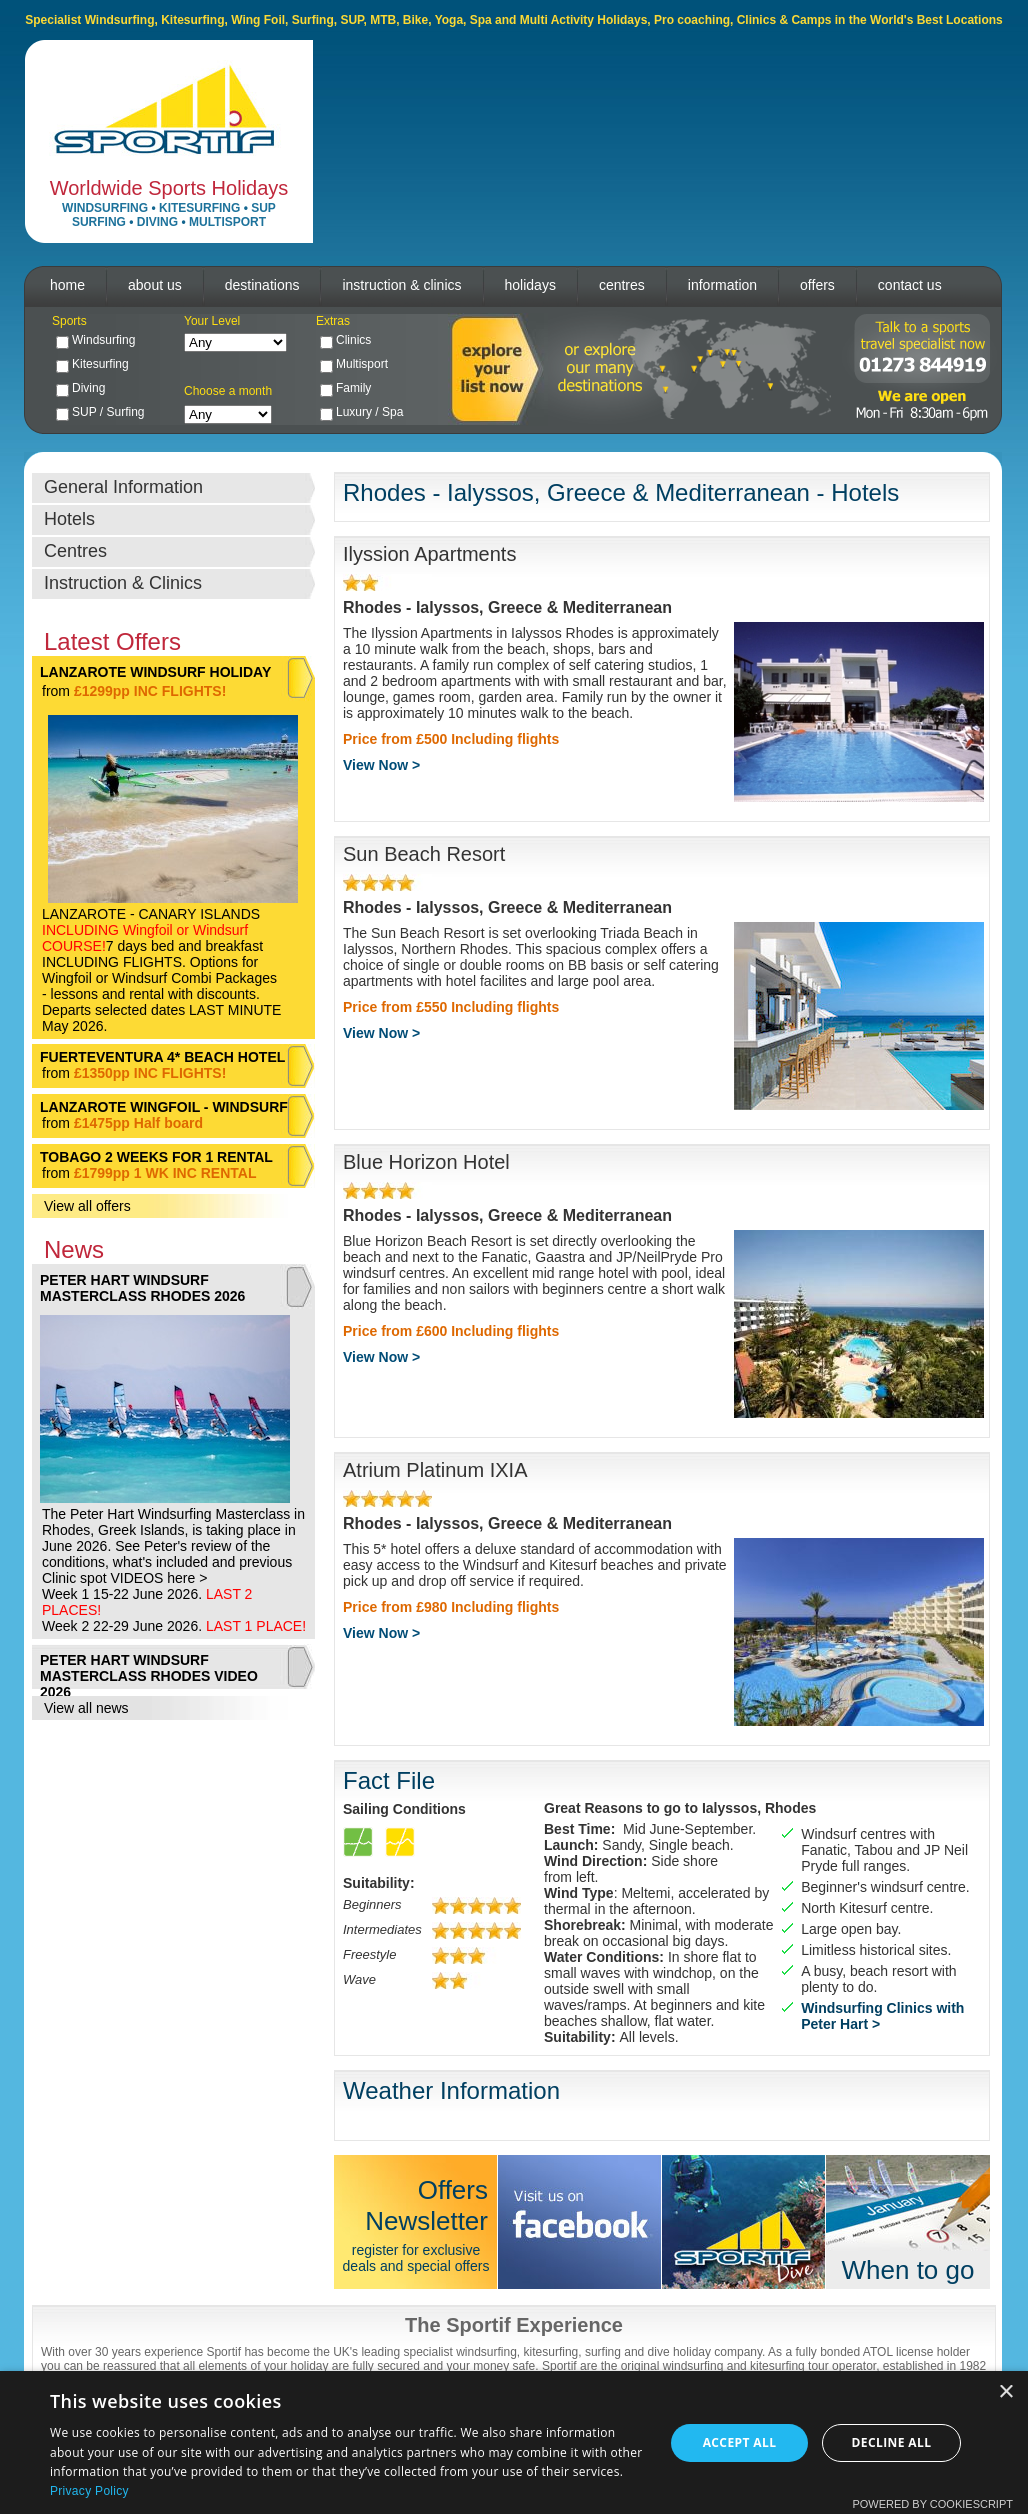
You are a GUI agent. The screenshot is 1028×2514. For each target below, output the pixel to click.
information (722, 285)
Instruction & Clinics (123, 583)
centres (622, 285)
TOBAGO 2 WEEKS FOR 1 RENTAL (156, 1157)
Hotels (69, 519)
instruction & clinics (401, 285)
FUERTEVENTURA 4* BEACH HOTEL (162, 1057)
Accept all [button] (740, 2442)
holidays (530, 285)
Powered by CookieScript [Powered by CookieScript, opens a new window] (932, 2504)
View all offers (87, 1206)
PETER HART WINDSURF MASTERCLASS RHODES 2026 (142, 1288)
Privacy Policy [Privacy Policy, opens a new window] (89, 2491)
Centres (75, 551)
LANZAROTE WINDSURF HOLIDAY (155, 672)
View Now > (381, 765)
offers (817, 285)
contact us (910, 285)
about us (155, 285)
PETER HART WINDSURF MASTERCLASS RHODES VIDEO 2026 (149, 1676)
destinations (262, 285)
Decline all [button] (892, 2442)
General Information (123, 487)
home (67, 285)
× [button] (1005, 2392)
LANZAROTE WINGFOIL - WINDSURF (164, 1107)
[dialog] (514, 2442)
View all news (86, 1708)
